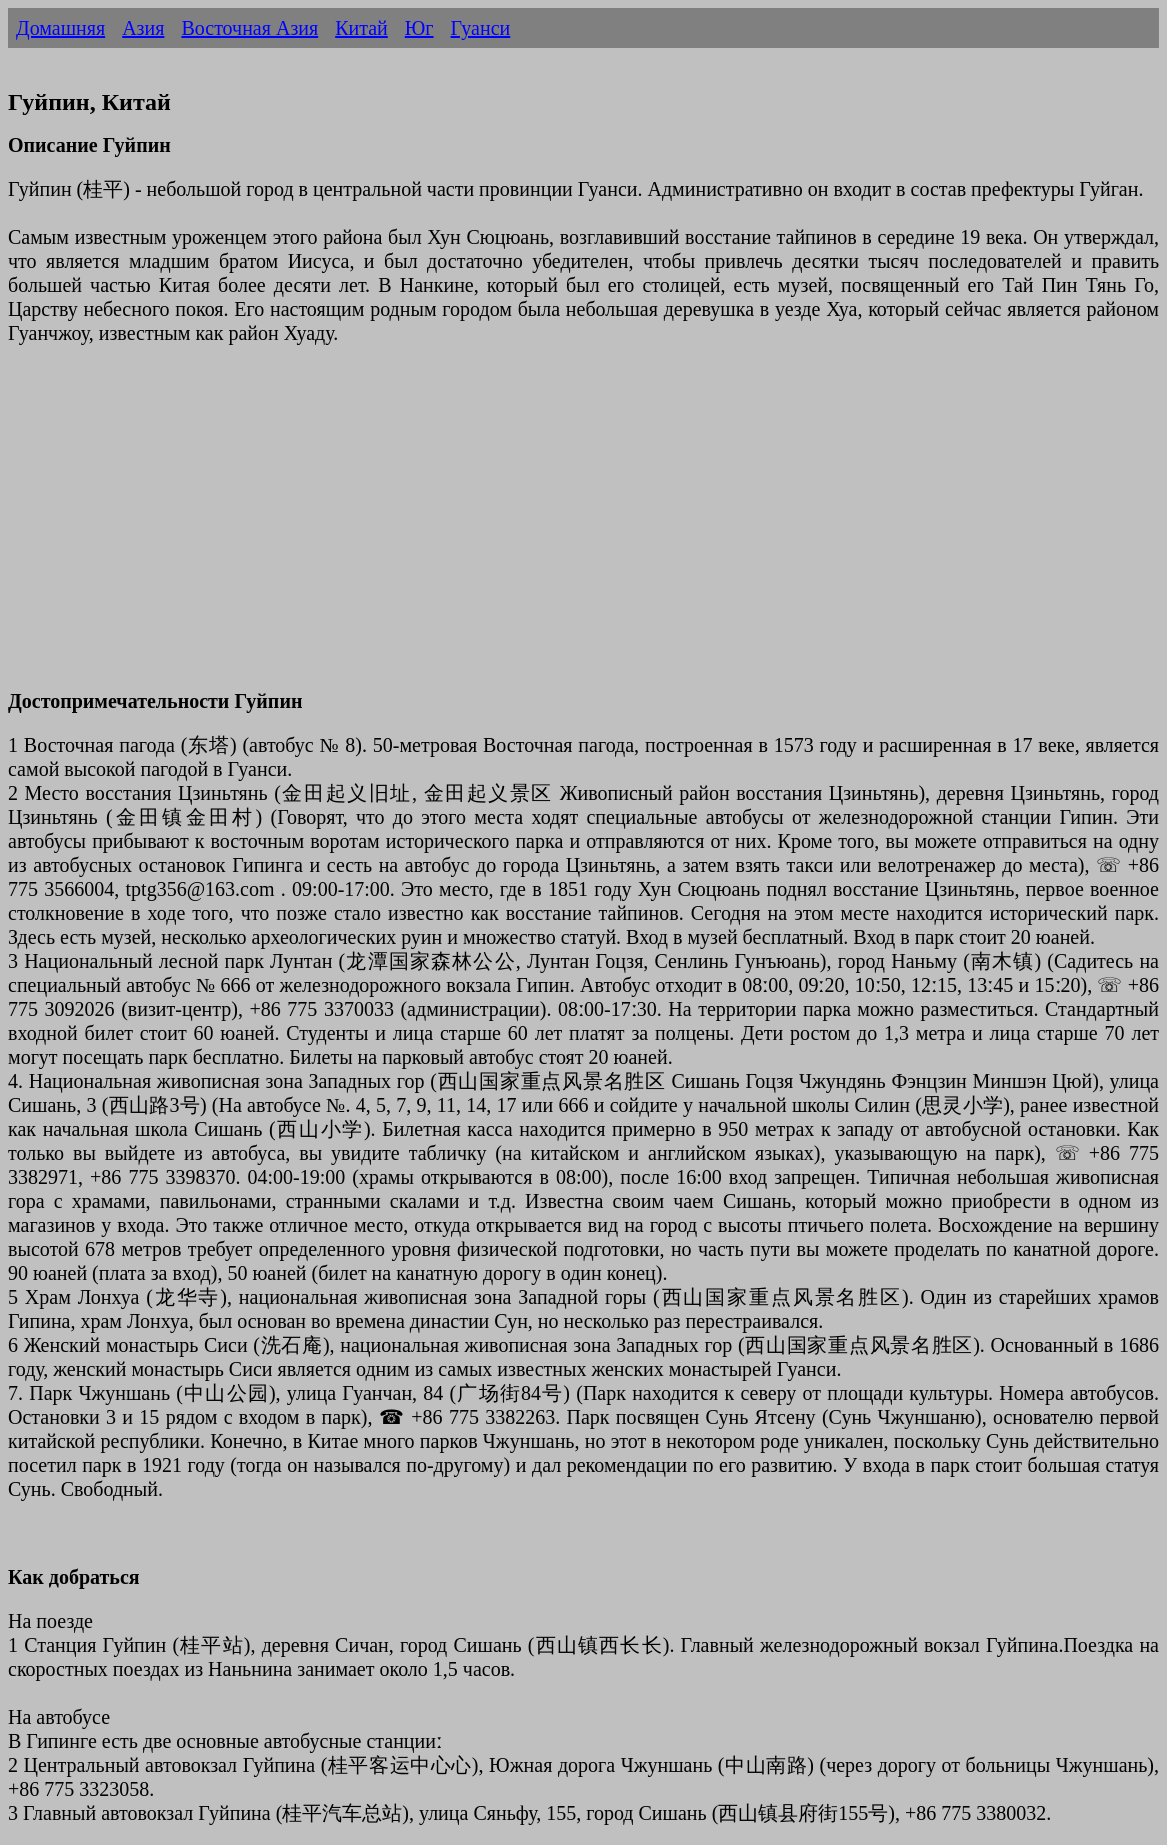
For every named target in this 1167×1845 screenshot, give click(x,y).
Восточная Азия (249, 28)
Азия (143, 28)
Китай (361, 28)
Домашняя (60, 28)
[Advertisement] (583, 529)
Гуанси (481, 28)
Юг (419, 28)
